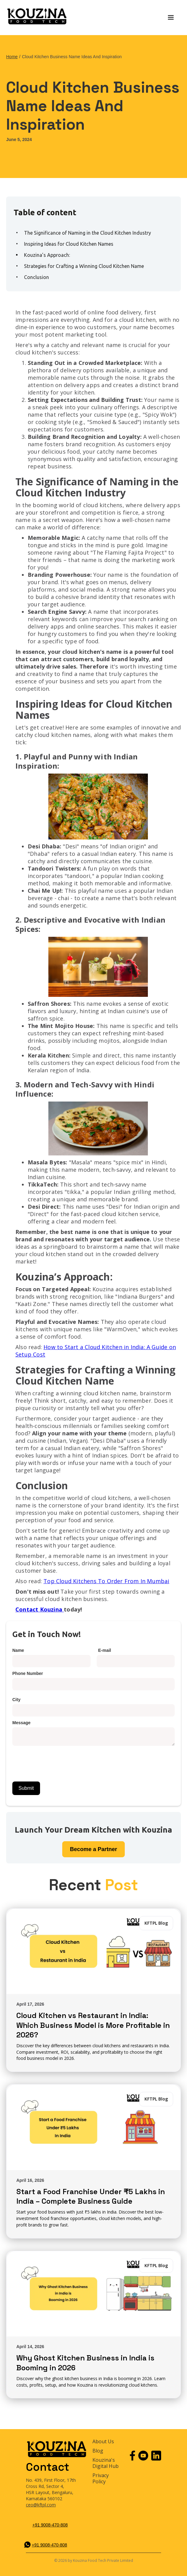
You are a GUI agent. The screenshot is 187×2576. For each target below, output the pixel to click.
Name (18, 1650)
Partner (93, 1849)
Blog (97, 2451)
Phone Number (27, 1673)
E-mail (104, 1650)
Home (12, 56)
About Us (103, 2441)
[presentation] (59, 1761)
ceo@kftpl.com (41, 2505)
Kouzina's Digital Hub (105, 2463)
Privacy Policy (100, 2478)
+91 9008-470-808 (50, 2524)
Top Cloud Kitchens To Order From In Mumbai (106, 1581)
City (16, 1699)
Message (21, 1722)
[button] (171, 17)
